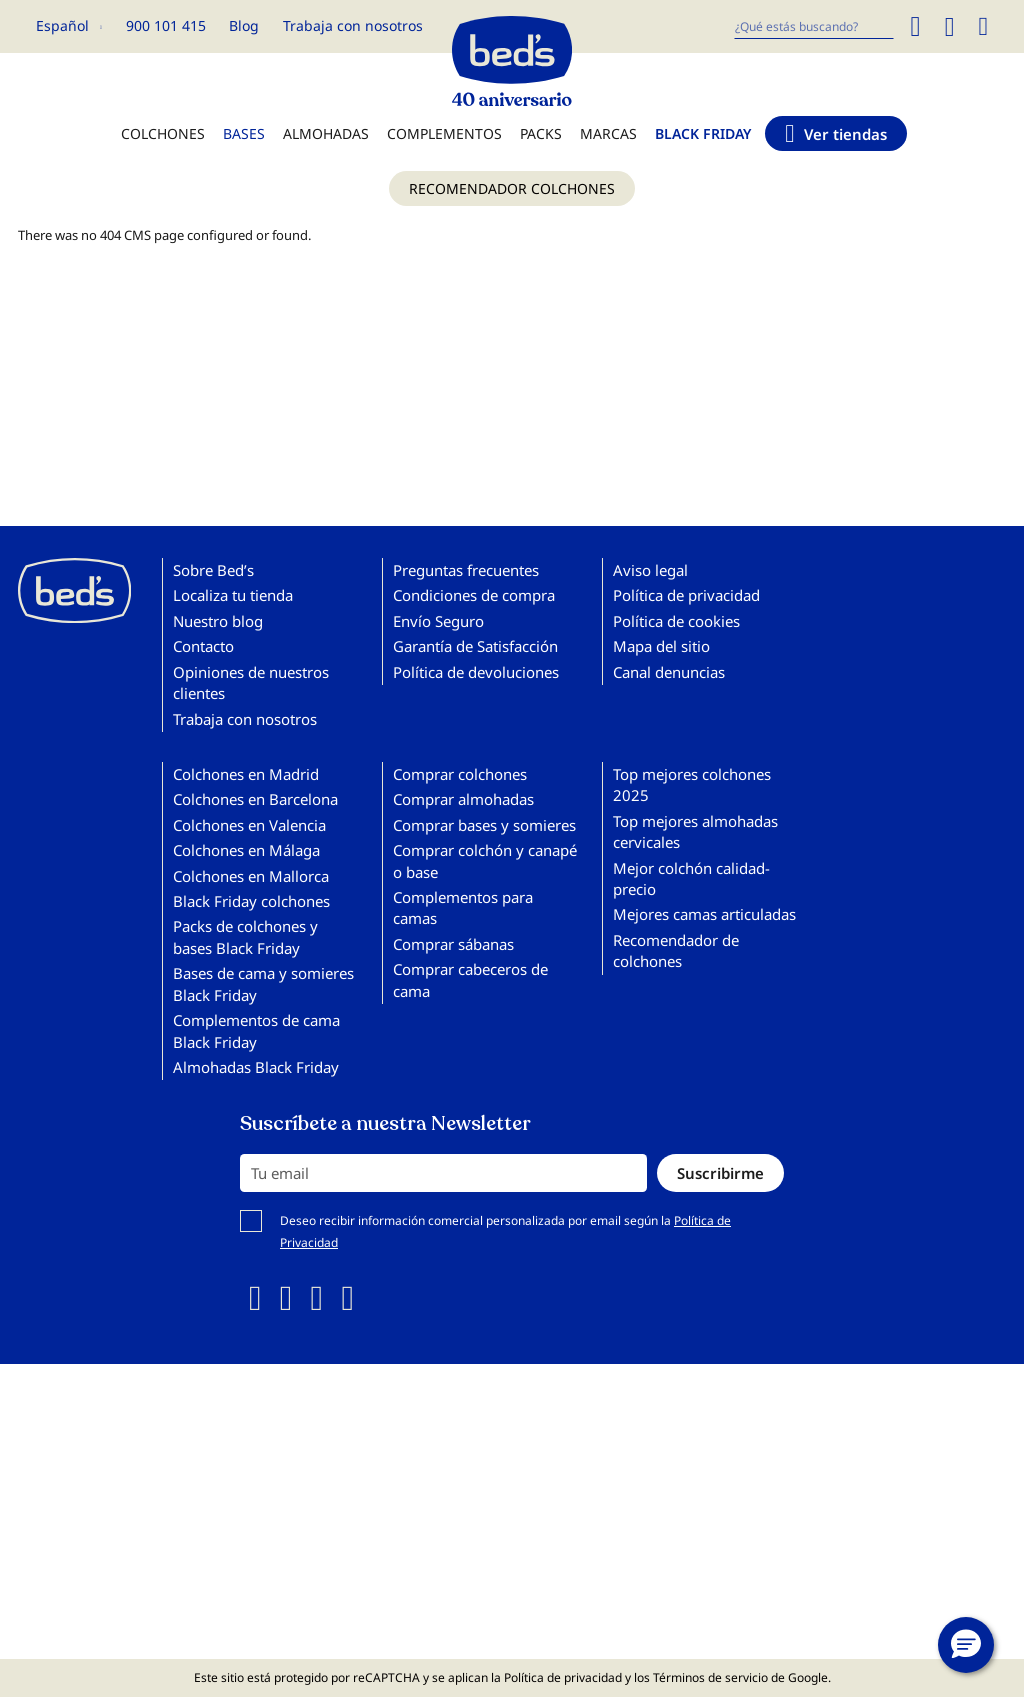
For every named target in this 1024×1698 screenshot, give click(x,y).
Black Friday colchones (251, 901)
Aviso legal (650, 570)
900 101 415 (166, 25)
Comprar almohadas (463, 799)
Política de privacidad (686, 595)
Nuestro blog (218, 621)
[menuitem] (163, 143)
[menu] (512, 171)
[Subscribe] (720, 1173)
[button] (69, 26)
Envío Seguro (438, 621)
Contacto (203, 646)
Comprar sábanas (453, 944)
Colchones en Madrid (246, 774)
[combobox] (814, 26)
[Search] (915, 26)
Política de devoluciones (476, 672)
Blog (244, 25)
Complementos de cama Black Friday (256, 1030)
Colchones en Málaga (246, 850)
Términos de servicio (710, 1677)
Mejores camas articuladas (704, 914)
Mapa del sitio (661, 646)
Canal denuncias (669, 672)
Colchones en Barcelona (255, 799)
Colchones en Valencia (249, 825)
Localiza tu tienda (233, 595)
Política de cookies (676, 621)
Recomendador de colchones (676, 950)
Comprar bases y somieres (484, 825)
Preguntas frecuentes (466, 570)
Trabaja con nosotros (353, 25)
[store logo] (512, 56)
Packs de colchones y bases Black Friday (245, 936)
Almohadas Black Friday (256, 1067)
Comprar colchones (460, 774)
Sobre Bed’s (213, 570)
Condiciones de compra (474, 595)
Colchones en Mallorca (251, 876)
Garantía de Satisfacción (475, 646)
